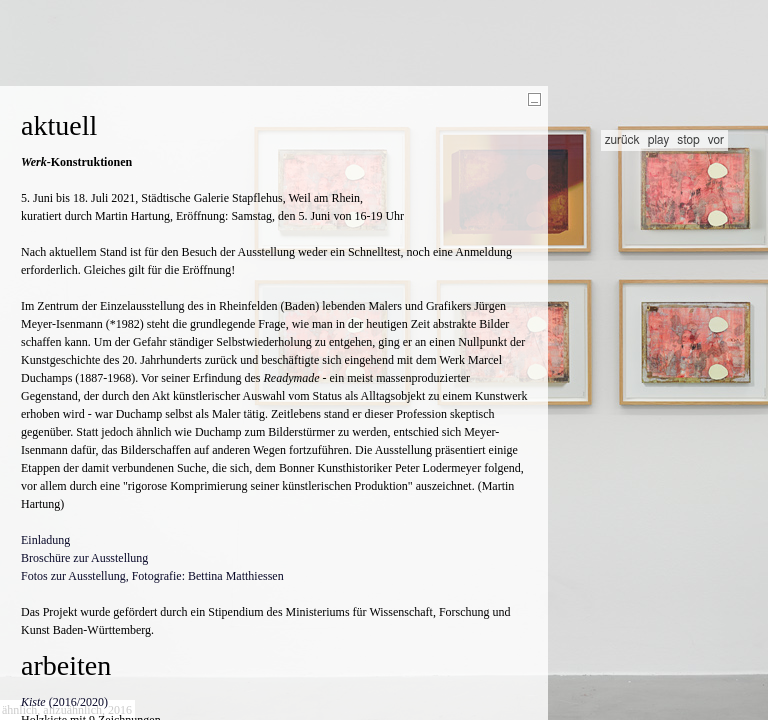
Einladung (45, 540)
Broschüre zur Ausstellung (84, 558)
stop (688, 140)
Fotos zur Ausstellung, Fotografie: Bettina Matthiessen (152, 576)
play (659, 140)
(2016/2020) (64, 702)
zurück (622, 140)
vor (716, 140)
